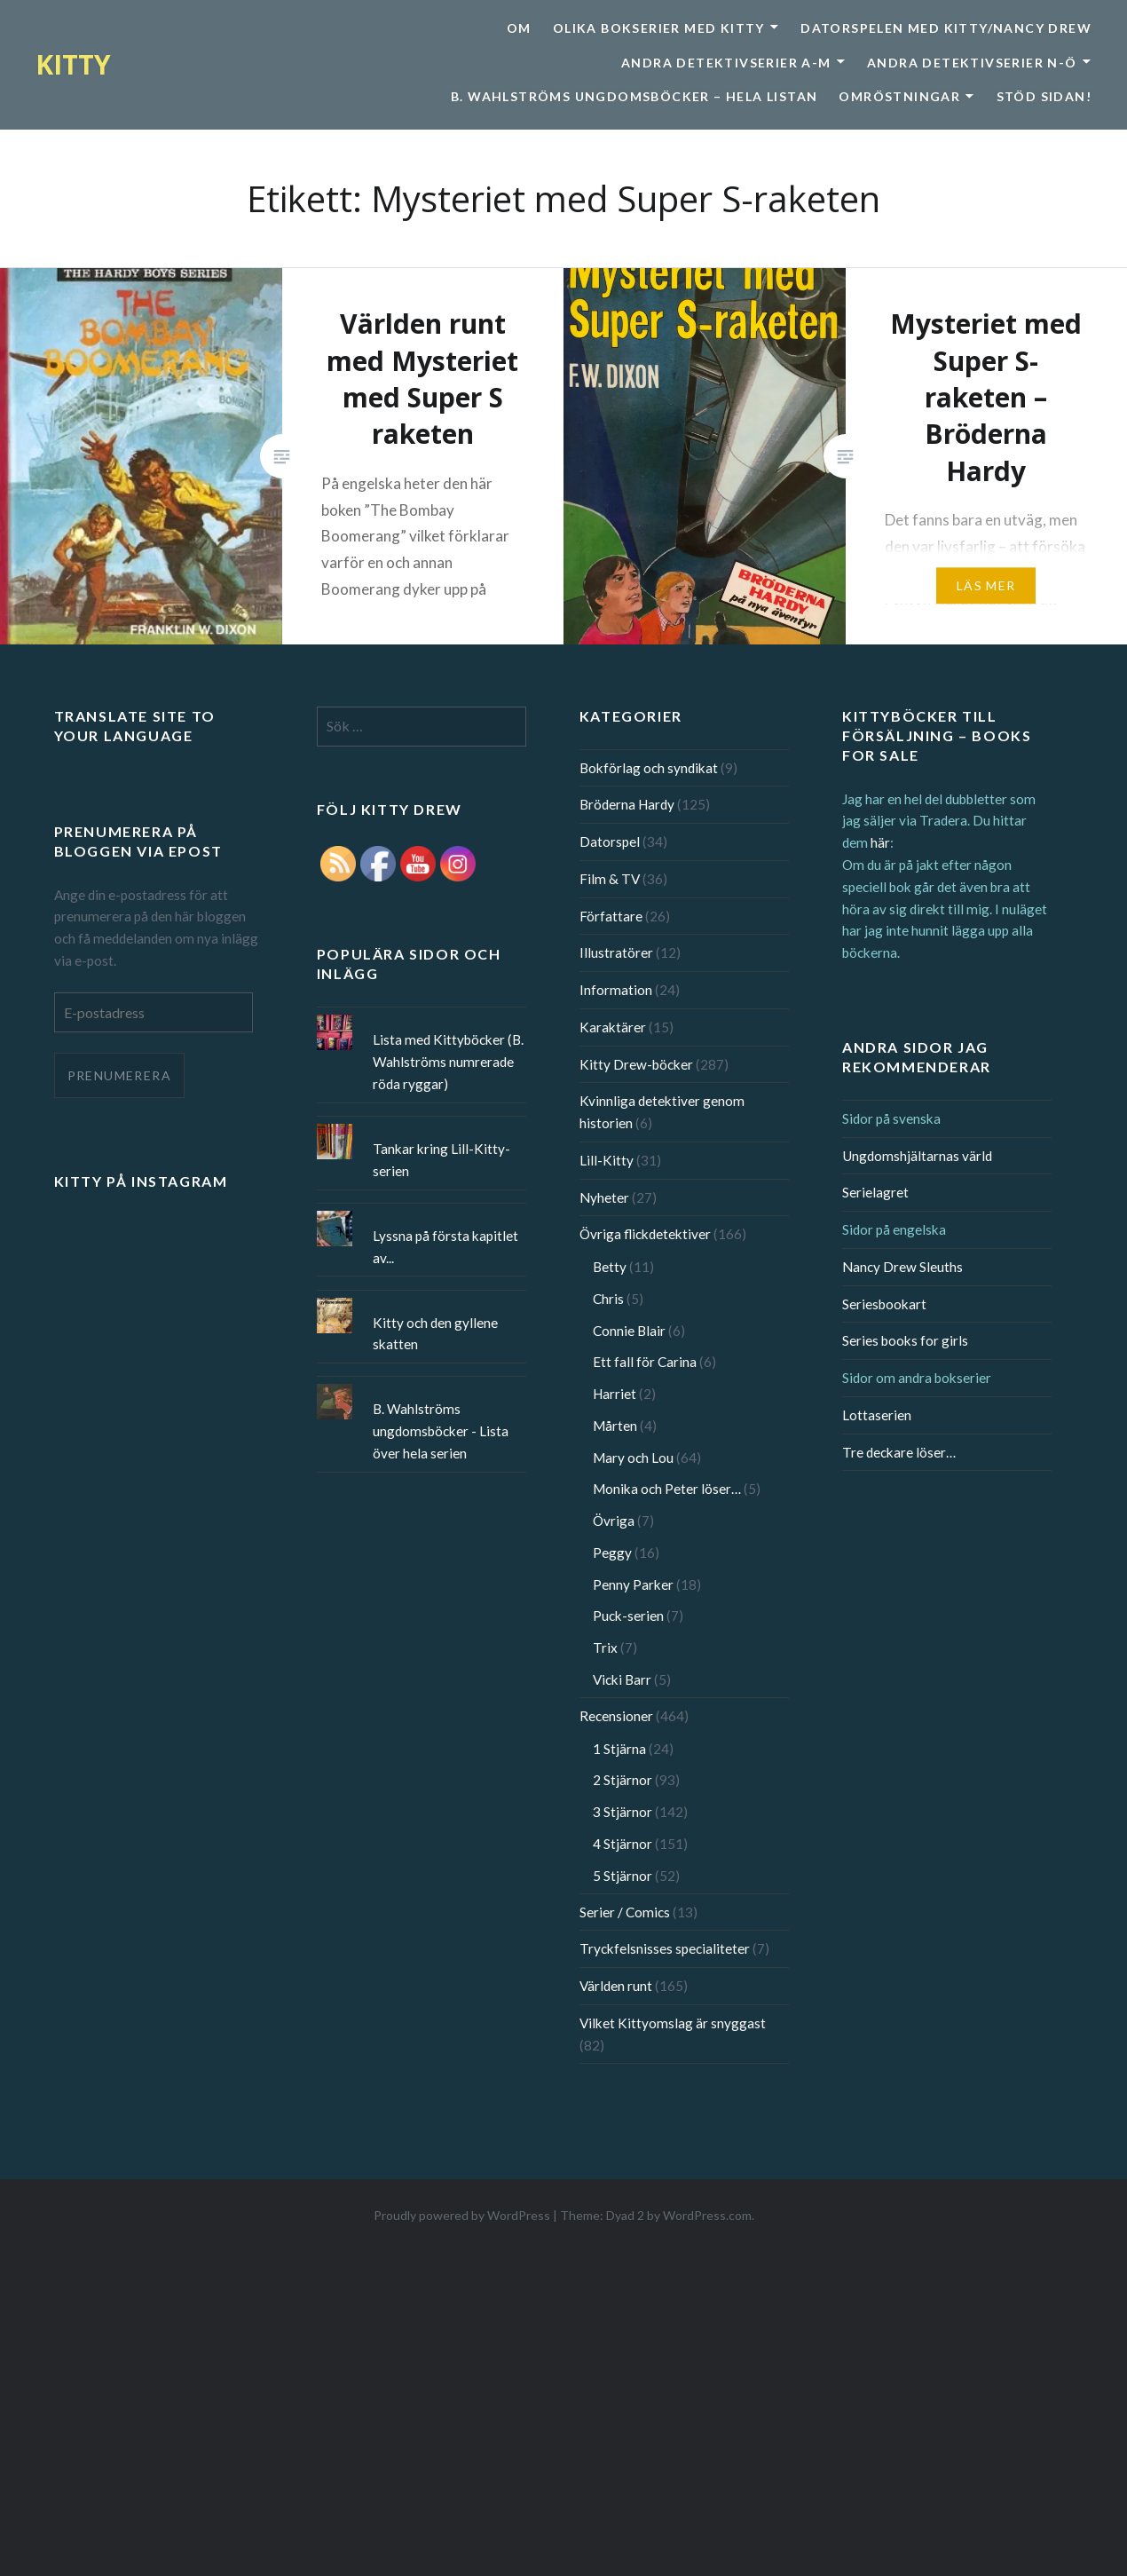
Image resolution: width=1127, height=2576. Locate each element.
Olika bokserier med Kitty (659, 28)
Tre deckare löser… (899, 1452)
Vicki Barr (622, 1679)
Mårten (615, 1426)
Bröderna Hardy (626, 804)
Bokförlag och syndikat (648, 768)
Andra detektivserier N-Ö (972, 62)
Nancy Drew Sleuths (902, 1267)
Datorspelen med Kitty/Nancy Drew (946, 28)
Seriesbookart (884, 1304)
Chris (608, 1299)
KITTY (73, 64)
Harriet (614, 1394)
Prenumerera (119, 1075)
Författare (610, 916)
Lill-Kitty (606, 1160)
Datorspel (609, 841)
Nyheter (604, 1197)
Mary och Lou (633, 1458)
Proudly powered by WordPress (462, 2215)
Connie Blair (629, 1331)
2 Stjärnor (622, 1780)
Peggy (612, 1553)
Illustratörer (616, 952)
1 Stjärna (619, 1749)
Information (615, 990)
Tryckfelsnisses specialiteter (664, 1948)
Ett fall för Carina (645, 1362)
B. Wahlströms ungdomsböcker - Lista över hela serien (440, 1431)
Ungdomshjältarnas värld (917, 1156)
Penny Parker (633, 1584)
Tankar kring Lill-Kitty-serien (441, 1160)
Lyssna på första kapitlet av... (445, 1247)
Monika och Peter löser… (667, 1489)
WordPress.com (707, 2215)
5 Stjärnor (622, 1876)
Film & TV (609, 879)
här (880, 842)
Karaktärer (612, 1027)
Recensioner (616, 1716)
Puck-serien (628, 1616)
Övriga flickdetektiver (645, 1234)
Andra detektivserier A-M (726, 62)
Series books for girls (905, 1340)
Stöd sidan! (1044, 96)
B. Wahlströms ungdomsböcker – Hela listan (634, 96)
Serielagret (875, 1192)
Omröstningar (899, 96)
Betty (610, 1267)
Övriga (613, 1521)
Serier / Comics (624, 1912)
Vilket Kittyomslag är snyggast (672, 2023)
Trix (605, 1647)
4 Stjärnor (622, 1844)
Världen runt (615, 1986)
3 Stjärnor (622, 1812)
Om (519, 28)
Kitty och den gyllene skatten (435, 1334)
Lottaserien (876, 1415)
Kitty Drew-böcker (636, 1064)
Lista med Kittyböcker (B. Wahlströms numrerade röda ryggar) (448, 1061)
